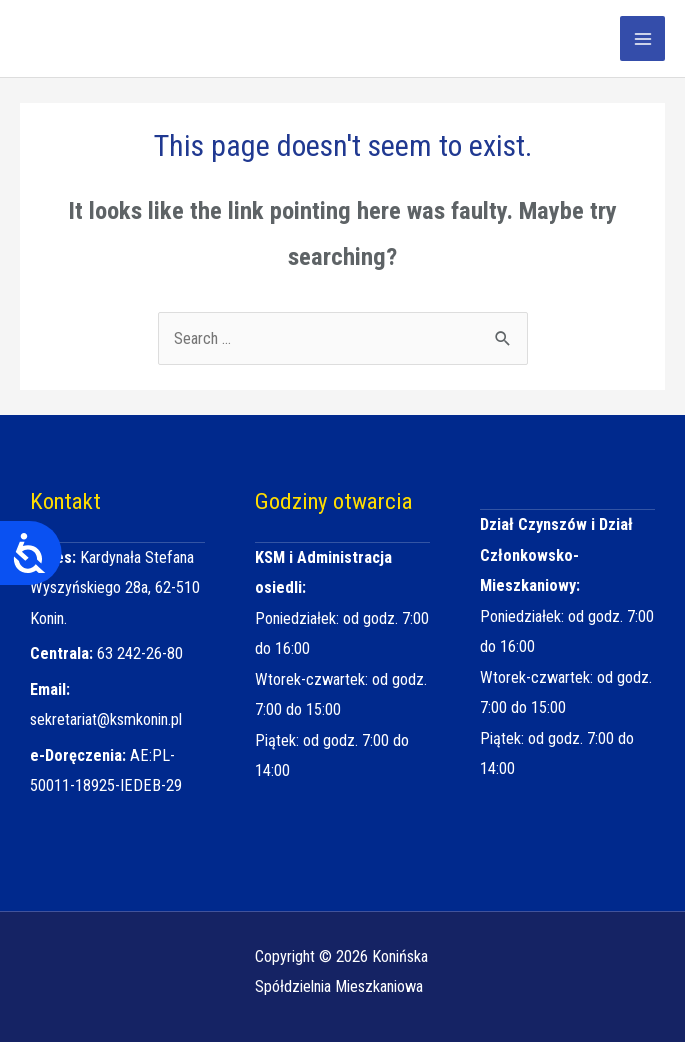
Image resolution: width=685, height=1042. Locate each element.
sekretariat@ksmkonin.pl (106, 719)
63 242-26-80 (140, 653)
